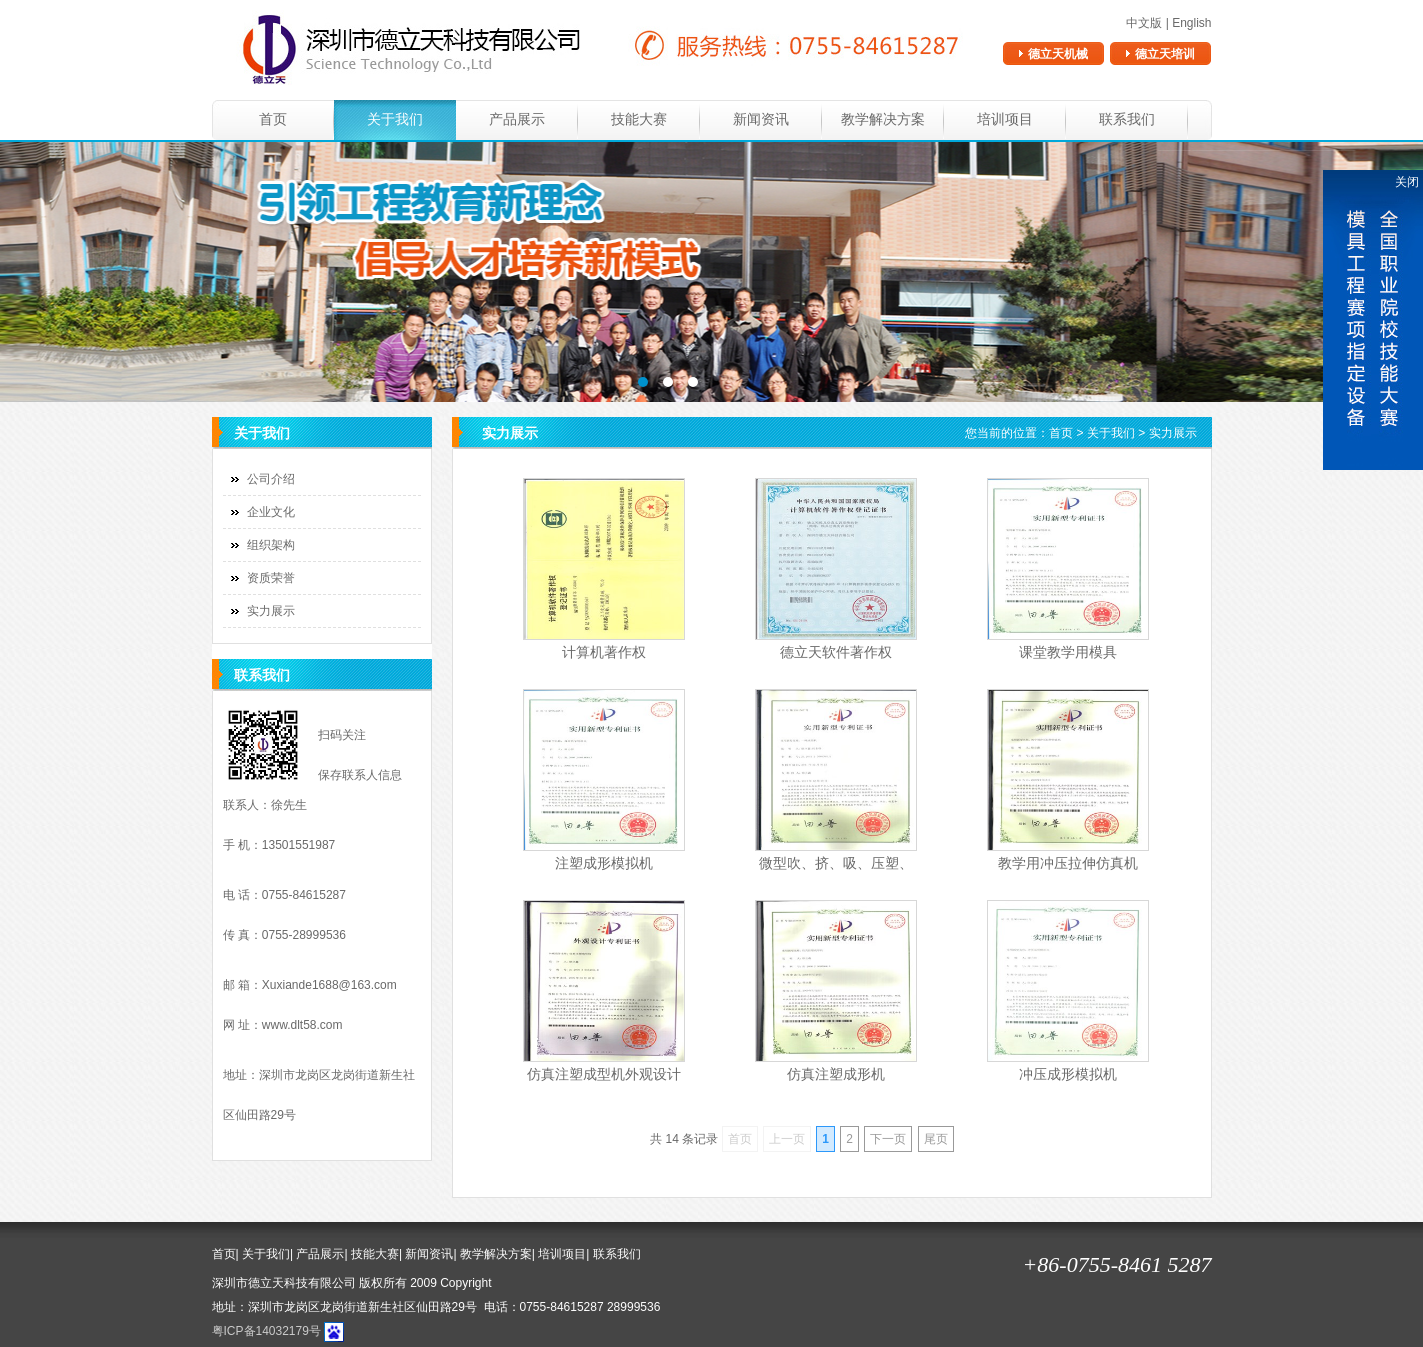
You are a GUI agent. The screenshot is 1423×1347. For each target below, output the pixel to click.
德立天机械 (1058, 54)
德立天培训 (1165, 54)
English (1191, 23)
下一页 (888, 1139)
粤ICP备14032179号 (266, 1331)
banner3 (711, 272)
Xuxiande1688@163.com (329, 985)
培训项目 (1005, 119)
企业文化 (271, 512)
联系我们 (1127, 119)
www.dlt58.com (302, 1025)
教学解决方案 (883, 119)
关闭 (1407, 182)
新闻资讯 (761, 119)
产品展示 (517, 119)
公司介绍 (271, 479)
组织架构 (271, 545)
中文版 (1144, 23)
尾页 (936, 1139)
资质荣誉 (271, 578)
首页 (273, 119)
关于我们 (395, 119)
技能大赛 (639, 119)
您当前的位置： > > (1080, 433)
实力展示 (271, 611)
